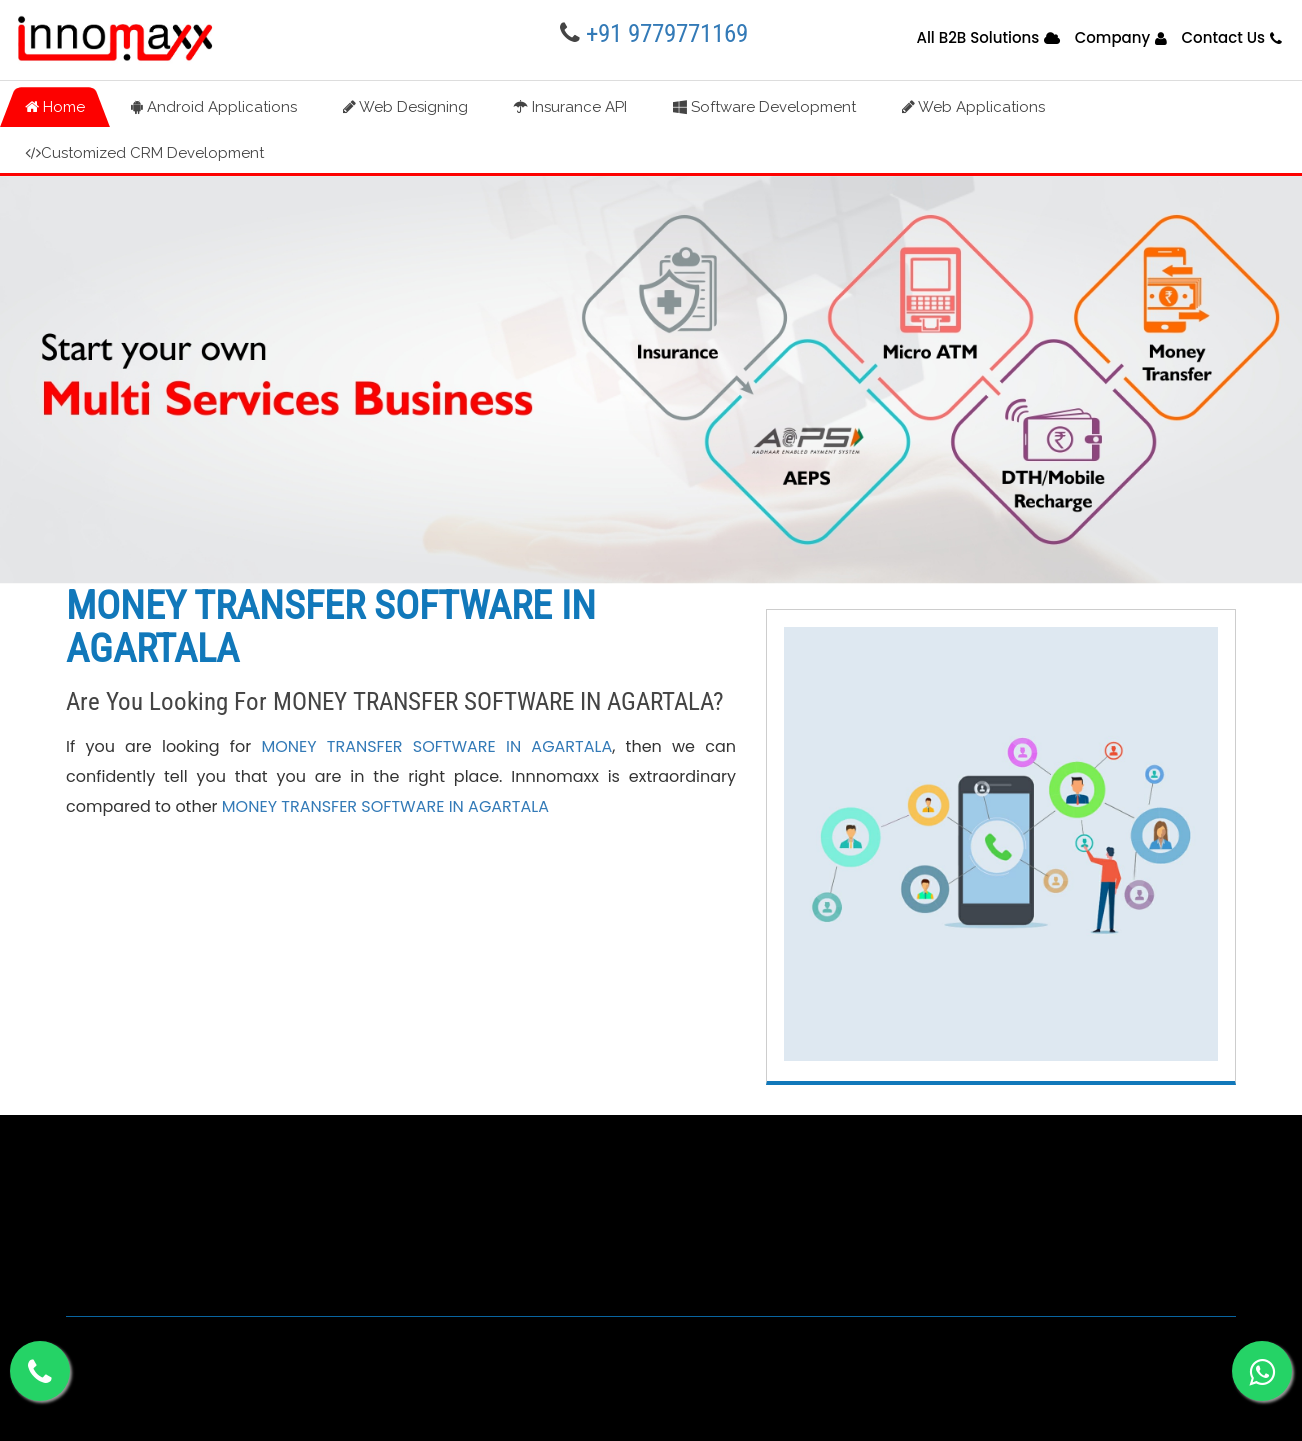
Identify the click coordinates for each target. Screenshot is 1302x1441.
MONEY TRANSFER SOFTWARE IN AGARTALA (436, 746)
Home (55, 107)
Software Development (764, 107)
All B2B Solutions (977, 37)
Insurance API (570, 107)
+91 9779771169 (667, 33)
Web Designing (405, 107)
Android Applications (214, 107)
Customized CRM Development (144, 153)
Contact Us (1224, 37)
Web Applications (973, 107)
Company (1113, 37)
